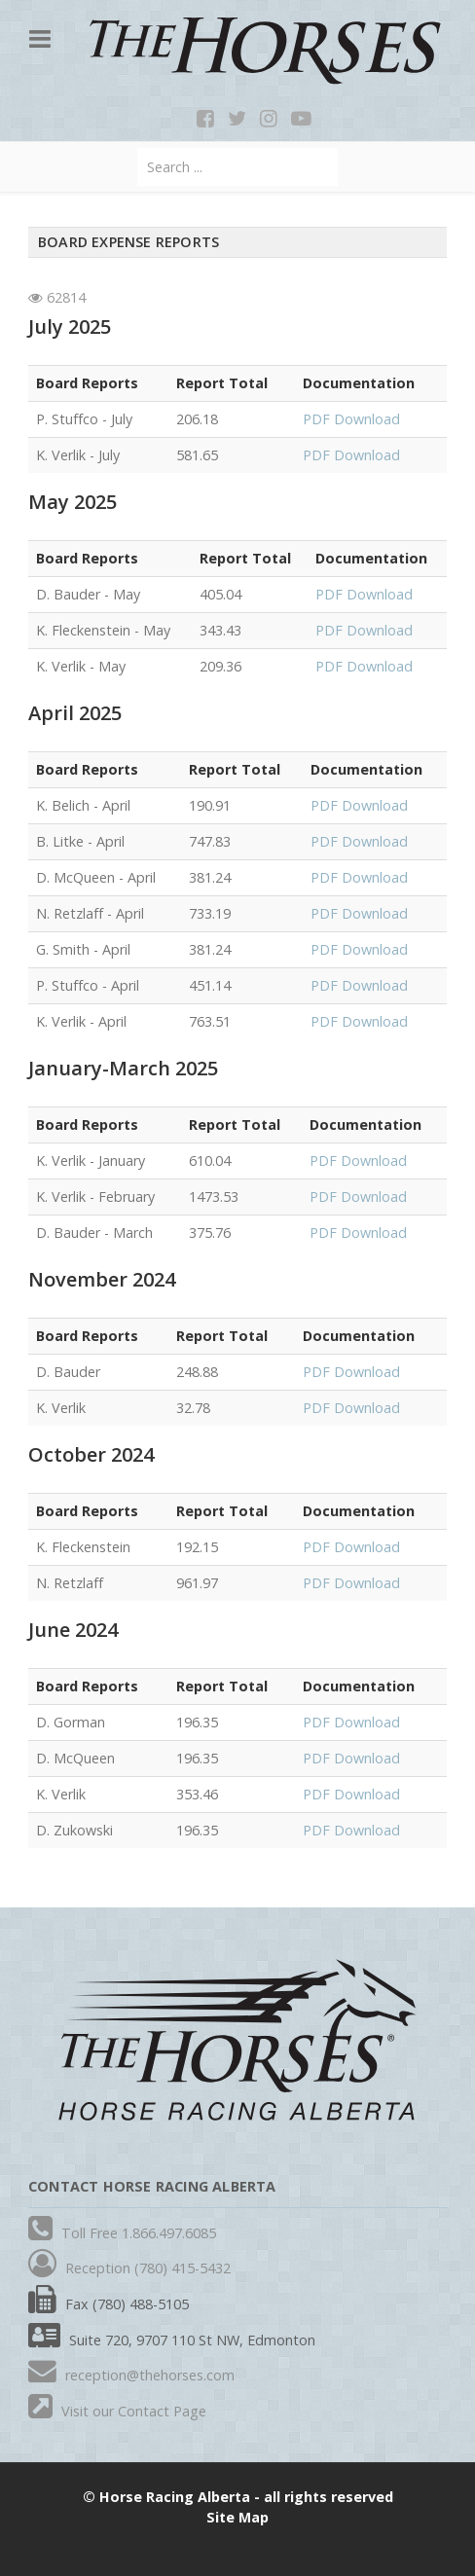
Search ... (137, 148)
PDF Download (351, 419)
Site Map (237, 2517)
